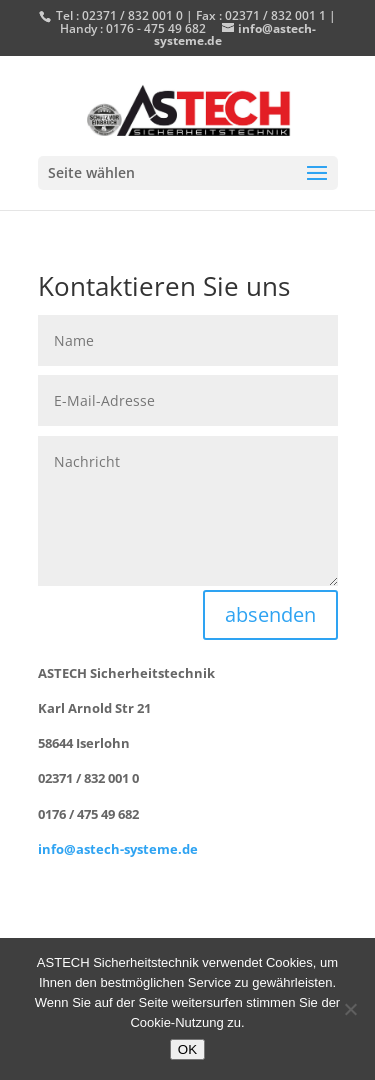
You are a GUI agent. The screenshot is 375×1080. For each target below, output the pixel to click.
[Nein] (350, 1009)
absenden (270, 614)
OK (187, 1049)
